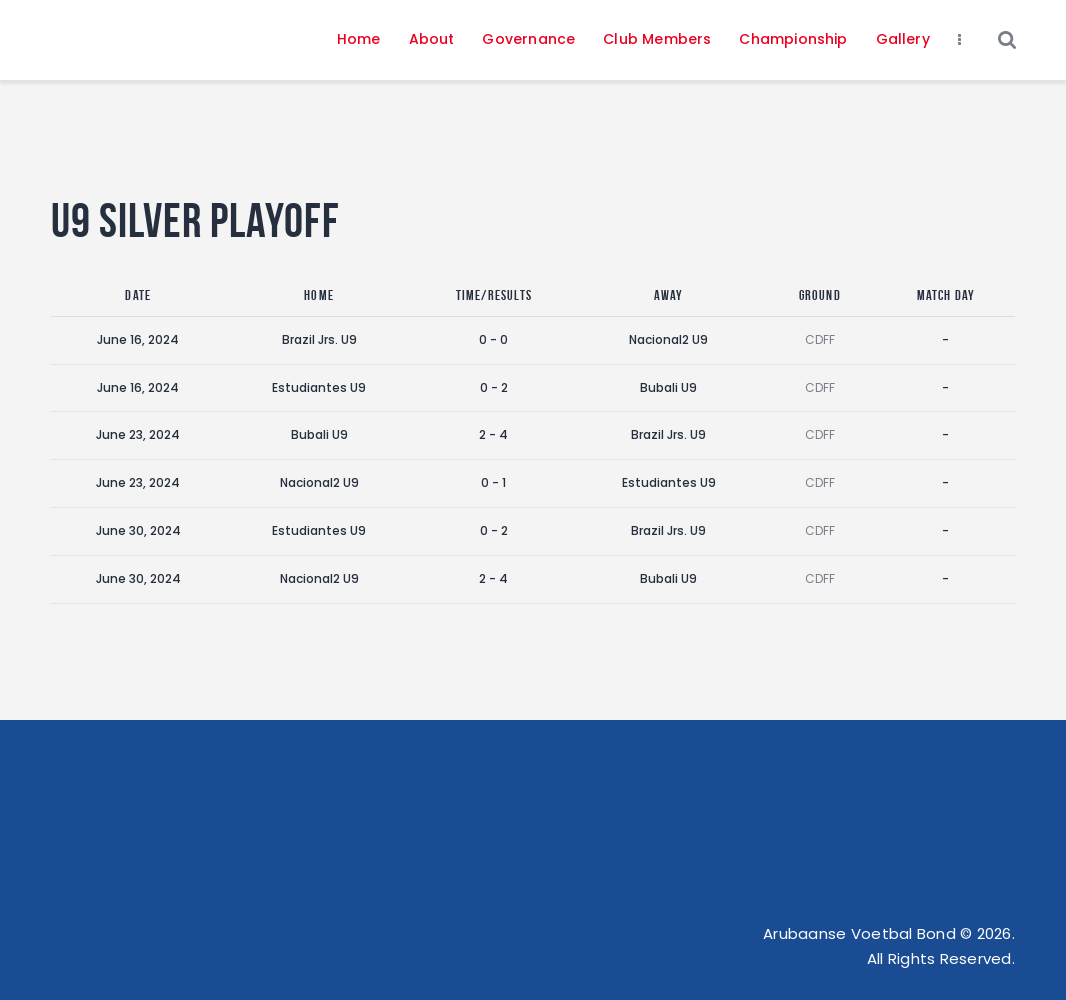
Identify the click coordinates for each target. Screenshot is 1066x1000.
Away (669, 295)
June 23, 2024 (138, 434)
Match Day (946, 295)
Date (138, 295)
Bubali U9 (668, 387)
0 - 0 (493, 339)
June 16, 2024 (138, 339)
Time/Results (494, 295)
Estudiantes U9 (319, 387)
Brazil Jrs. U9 (319, 339)
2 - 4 (493, 434)
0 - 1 (493, 482)
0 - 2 (494, 387)
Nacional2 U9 (668, 339)
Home (319, 295)
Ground (820, 295)
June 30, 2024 (138, 530)
